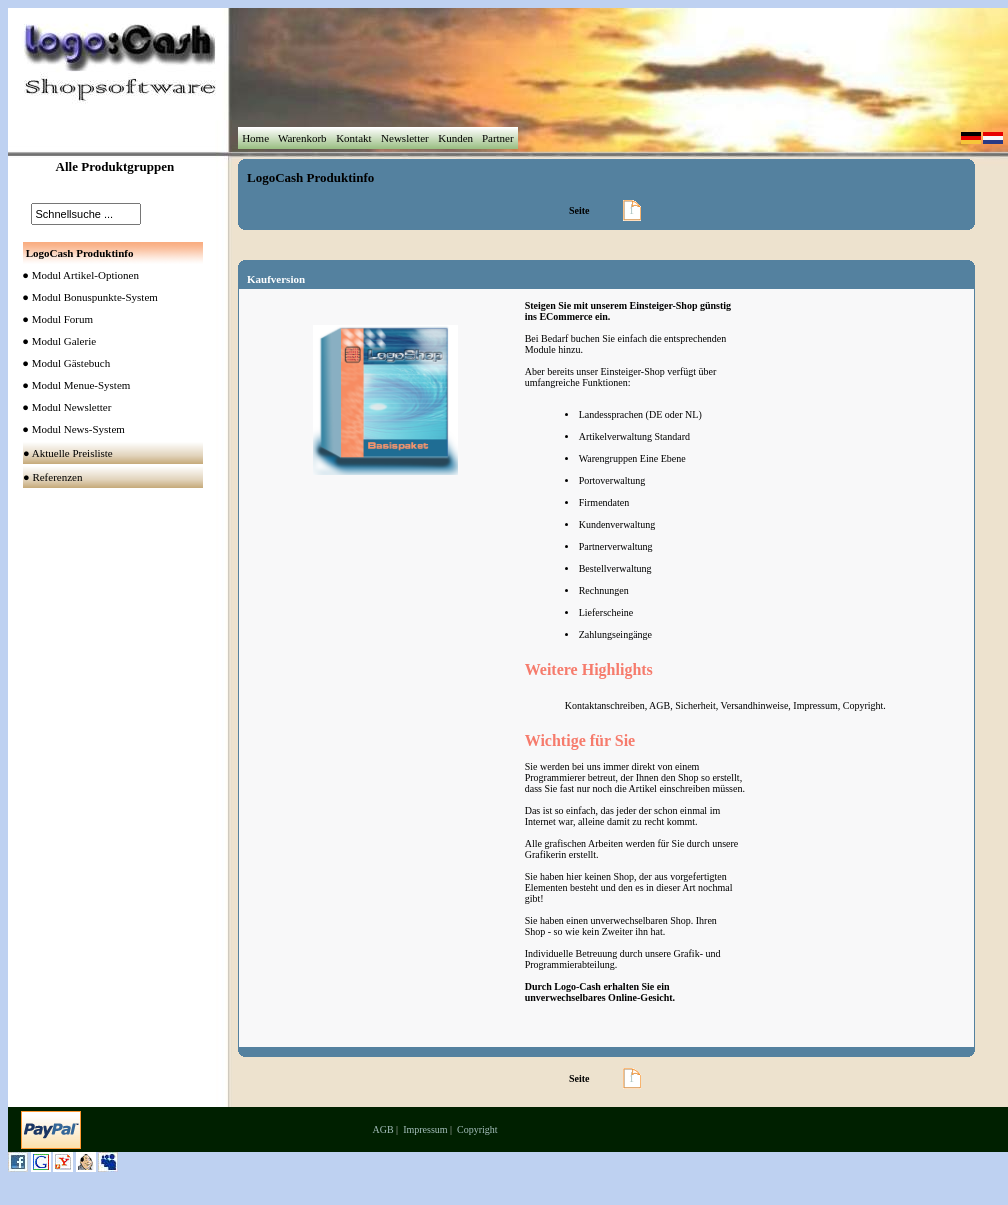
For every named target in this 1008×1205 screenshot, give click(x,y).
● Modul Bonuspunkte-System (86, 297)
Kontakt (353, 138)
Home (255, 138)
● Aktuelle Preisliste (69, 453)
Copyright (477, 1129)
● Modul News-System (69, 429)
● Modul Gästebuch (62, 363)
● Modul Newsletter (62, 407)
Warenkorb (302, 138)
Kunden (455, 138)
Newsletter (404, 138)
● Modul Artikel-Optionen (76, 275)
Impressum (425, 1129)
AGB (382, 1129)
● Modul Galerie (55, 341)
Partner (497, 138)
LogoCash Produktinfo (310, 177)
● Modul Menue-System (72, 385)
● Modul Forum (53, 319)
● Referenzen (54, 477)
